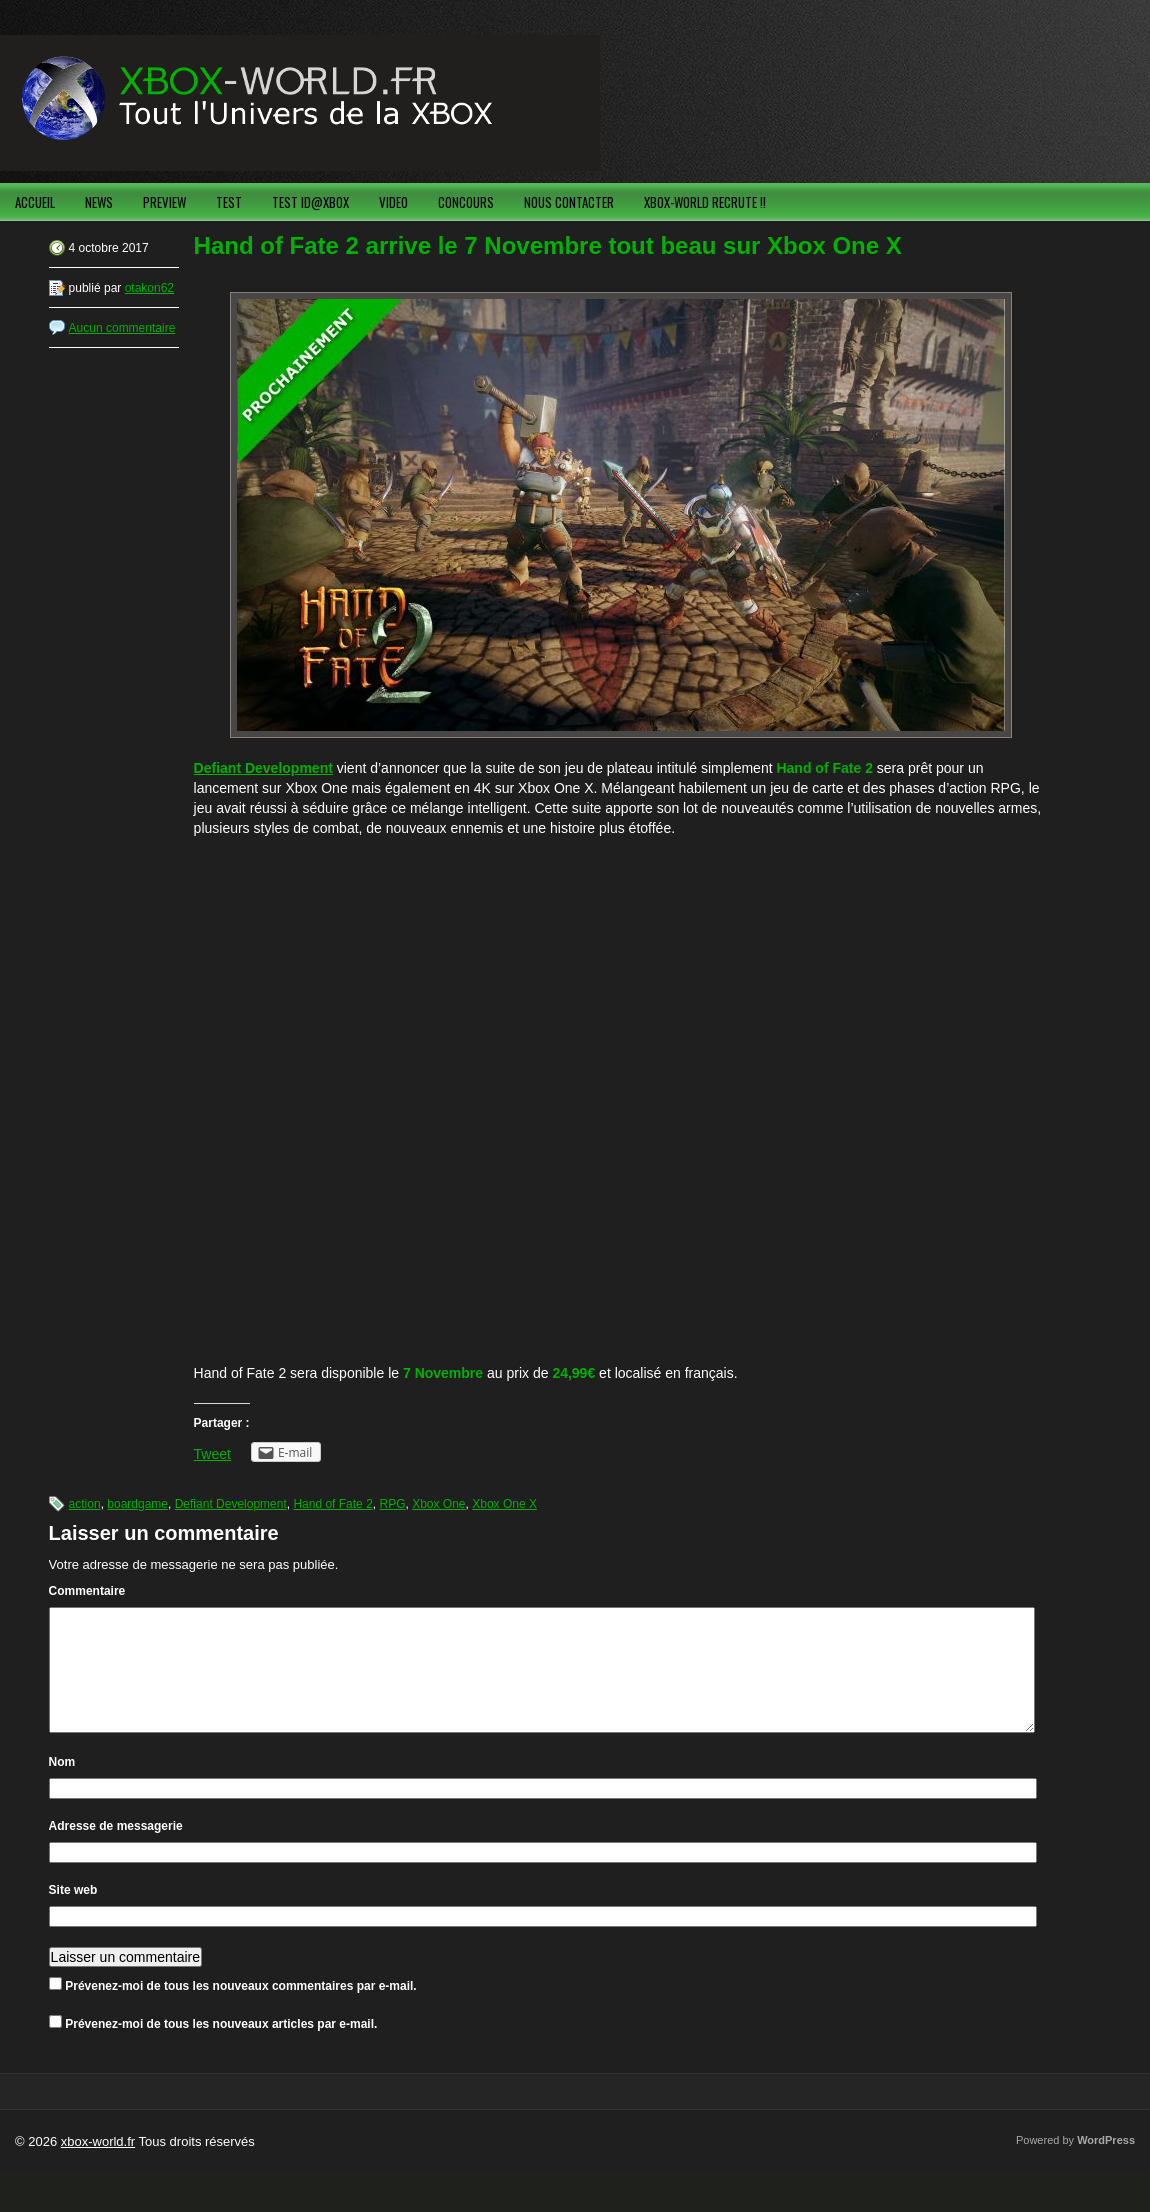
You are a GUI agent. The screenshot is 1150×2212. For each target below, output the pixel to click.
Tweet (212, 1454)
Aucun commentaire (122, 328)
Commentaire (87, 1591)
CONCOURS (466, 202)
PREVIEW (164, 202)
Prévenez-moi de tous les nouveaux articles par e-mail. (221, 2048)
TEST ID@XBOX (310, 202)
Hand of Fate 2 (332, 1504)
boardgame (137, 1504)
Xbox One (438, 1504)
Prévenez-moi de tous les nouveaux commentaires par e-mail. (240, 2010)
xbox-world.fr (98, 2165)
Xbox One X (504, 1504)
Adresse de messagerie (116, 1850)
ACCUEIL (35, 202)
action (85, 1504)
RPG (392, 1504)
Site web (73, 1914)
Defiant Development (231, 1504)
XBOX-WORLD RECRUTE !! (705, 202)
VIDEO (393, 202)
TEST (229, 202)
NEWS (99, 202)
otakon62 (149, 288)
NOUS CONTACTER (569, 202)
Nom (62, 1786)
